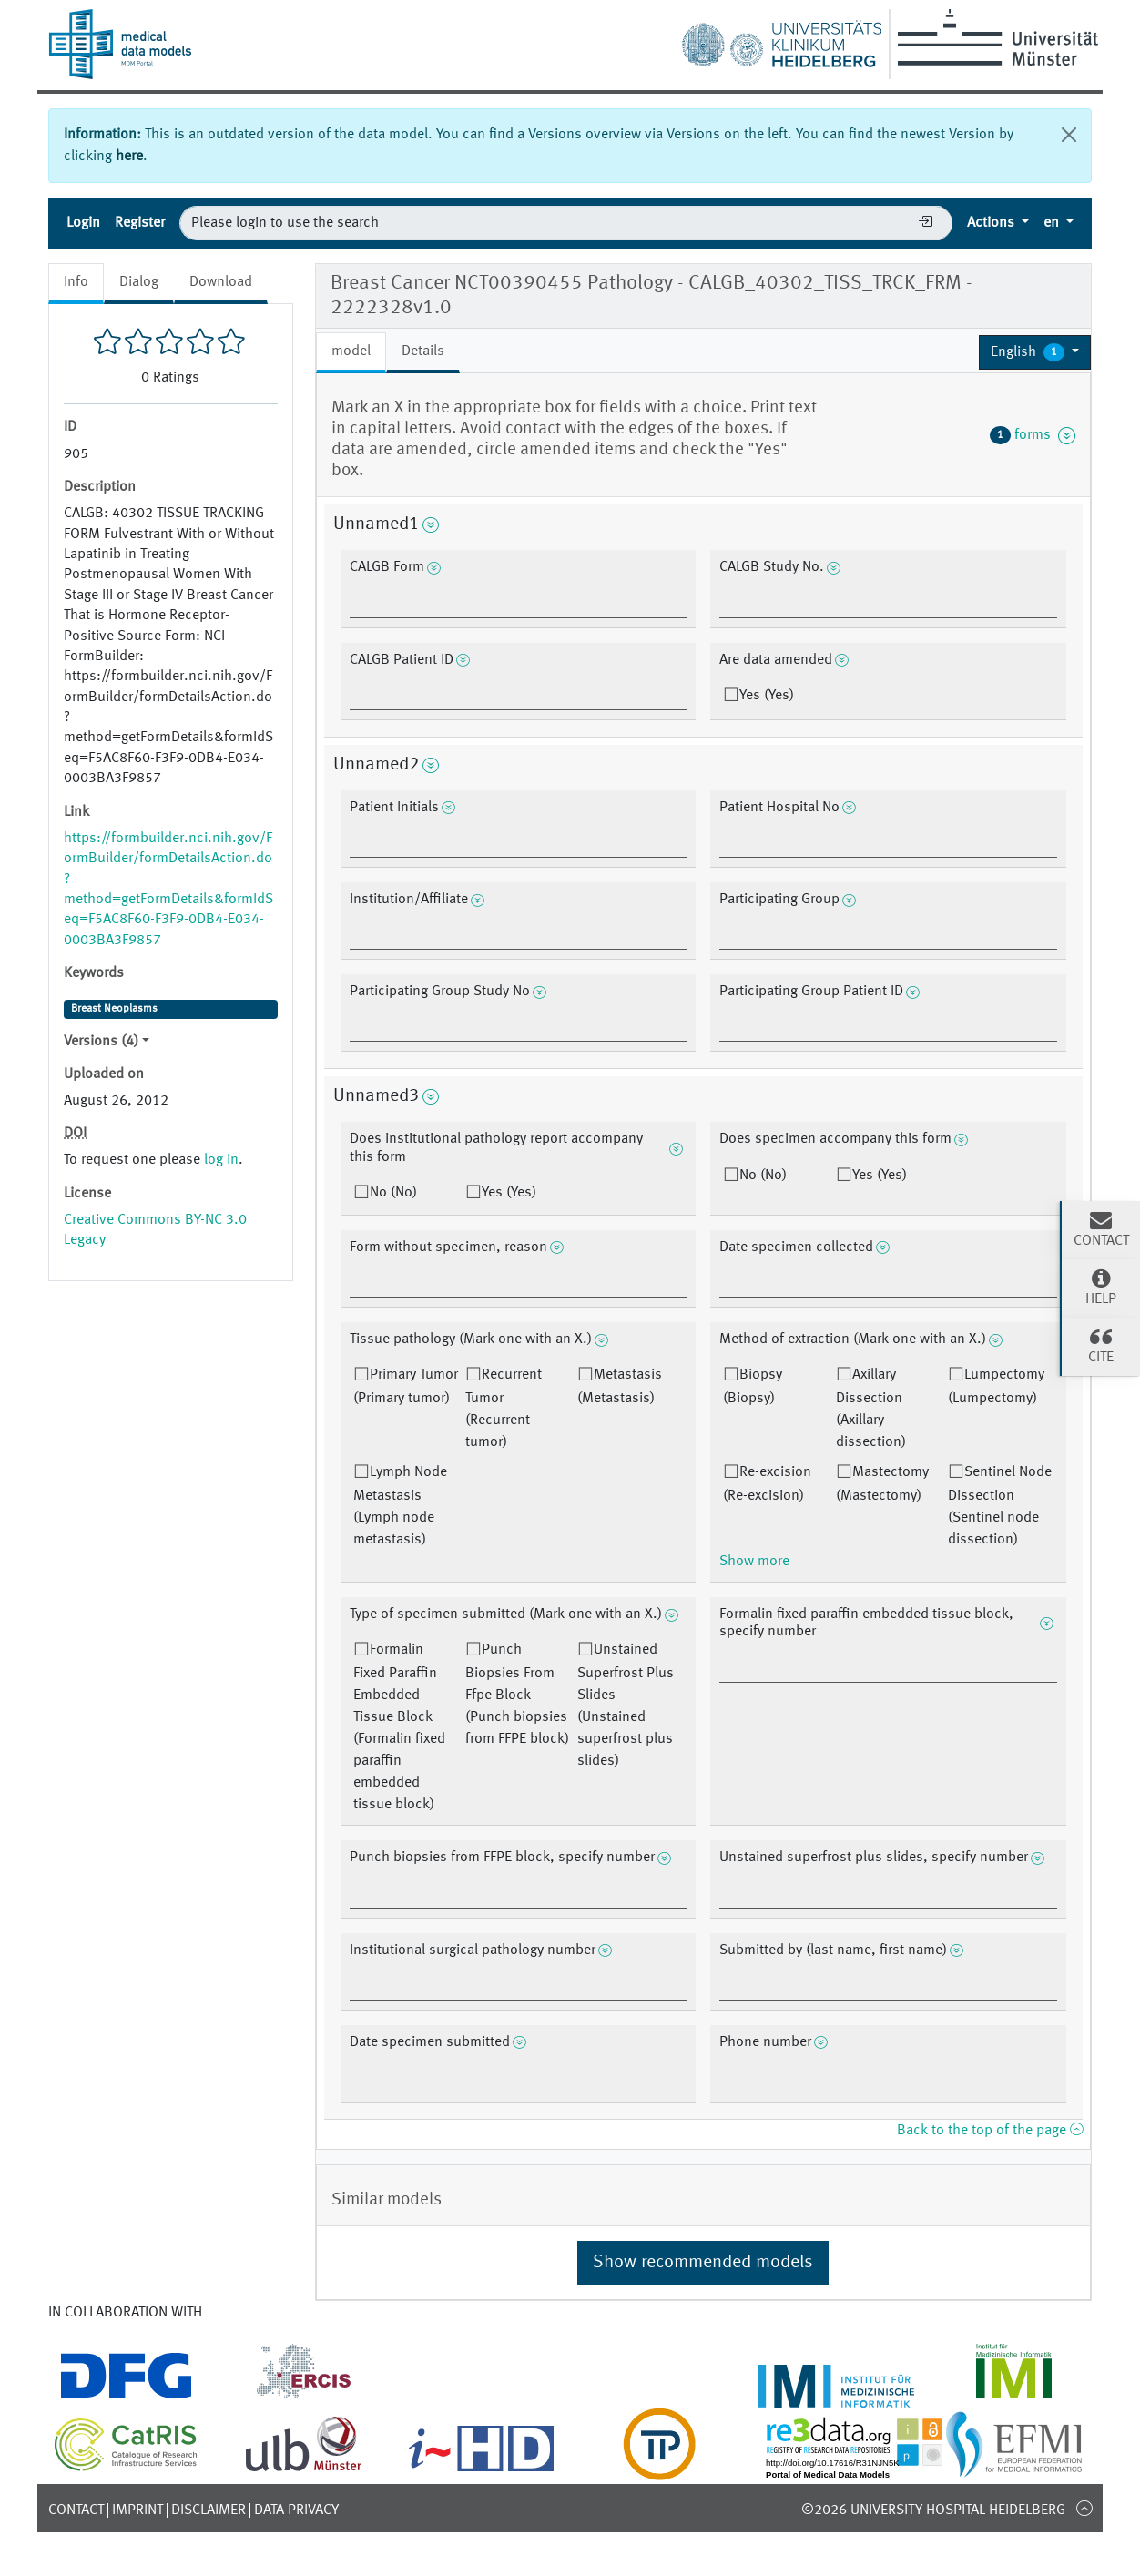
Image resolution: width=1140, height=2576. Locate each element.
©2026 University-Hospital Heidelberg (933, 2510)
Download (220, 282)
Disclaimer (208, 2510)
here (129, 156)
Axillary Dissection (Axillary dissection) (871, 1409)
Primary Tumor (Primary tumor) (405, 1387)
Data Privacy (296, 2510)
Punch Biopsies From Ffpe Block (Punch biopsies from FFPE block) (517, 1694)
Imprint (137, 2510)
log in (221, 1160)
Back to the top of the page (990, 2130)
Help (1101, 1287)
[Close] (1069, 134)
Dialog (138, 282)
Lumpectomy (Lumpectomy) (996, 1387)
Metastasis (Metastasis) (619, 1387)
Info (76, 282)
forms (1032, 435)
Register (140, 223)
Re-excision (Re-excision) (767, 1484)
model (351, 351)
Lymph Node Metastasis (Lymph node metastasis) (400, 1506)
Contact (76, 2510)
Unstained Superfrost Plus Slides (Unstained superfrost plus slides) (625, 1705)
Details (423, 351)
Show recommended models (703, 2263)
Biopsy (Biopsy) (752, 1387)
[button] (1035, 352)
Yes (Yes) (766, 695)
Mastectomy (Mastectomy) (882, 1484)
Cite (1101, 1345)
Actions (992, 223)
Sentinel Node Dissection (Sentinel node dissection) (1000, 1506)
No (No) (393, 1193)
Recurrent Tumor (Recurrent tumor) (503, 1409)
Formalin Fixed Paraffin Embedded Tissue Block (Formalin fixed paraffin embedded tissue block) (399, 1727)
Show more (754, 1561)
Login (83, 223)
